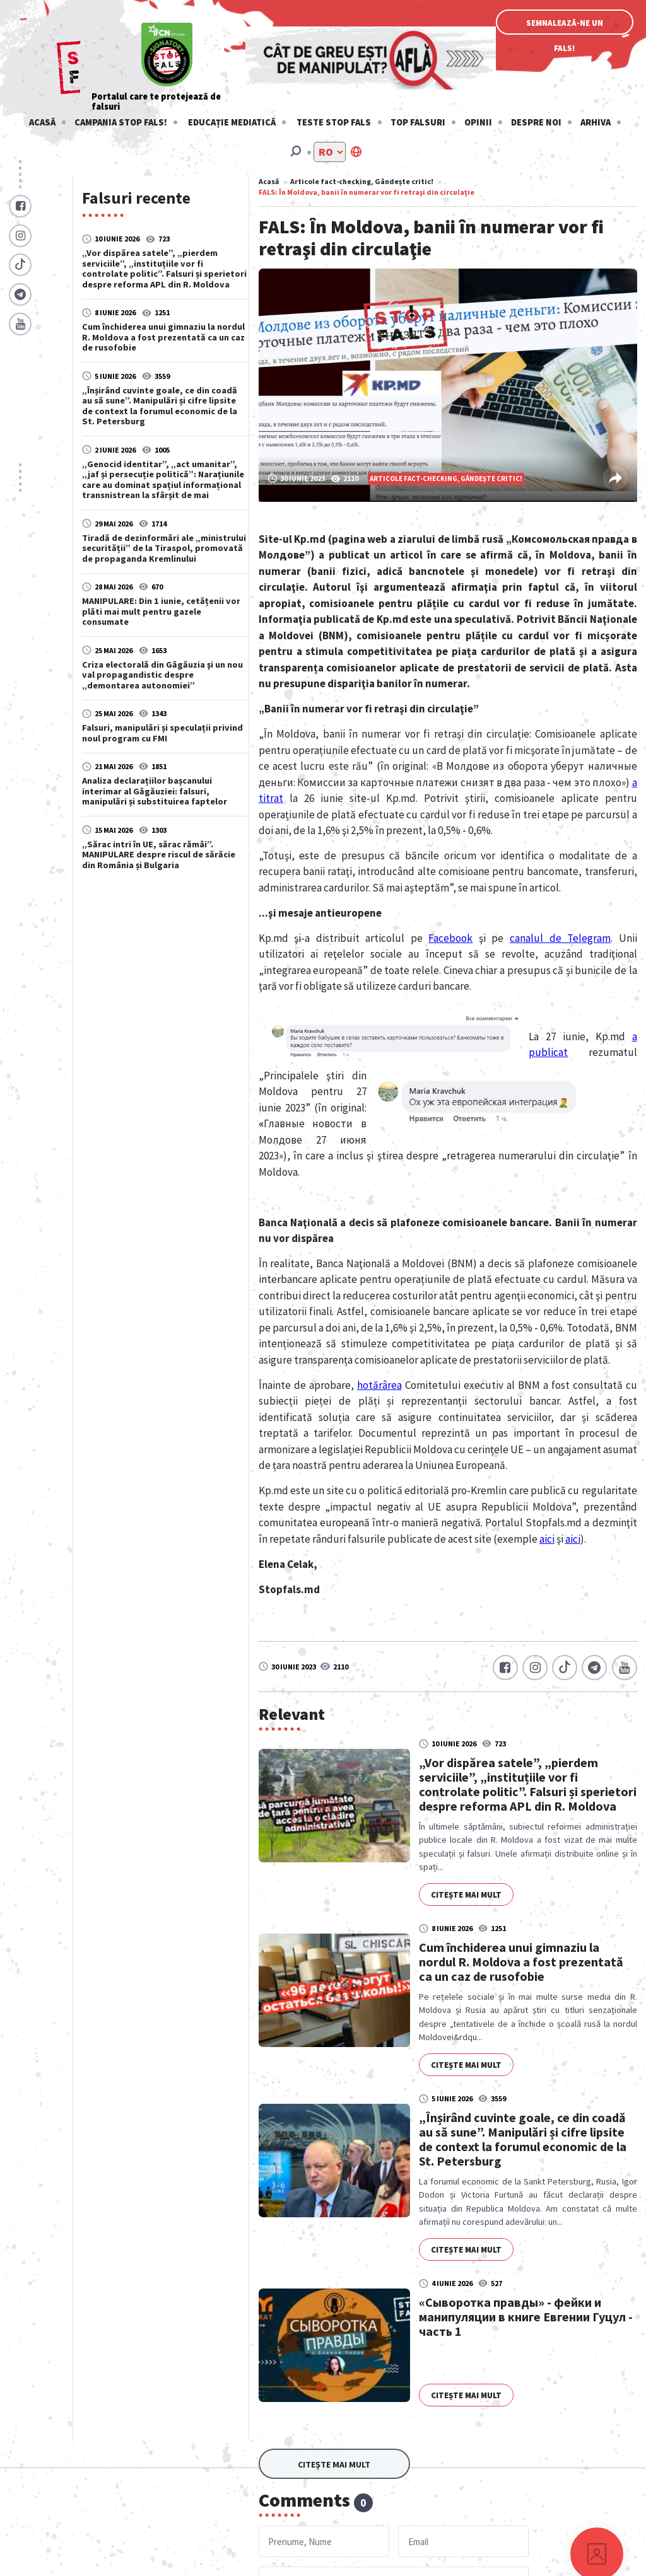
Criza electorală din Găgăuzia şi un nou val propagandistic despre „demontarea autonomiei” (162, 675)
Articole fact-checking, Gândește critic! (361, 181)
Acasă (42, 122)
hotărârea (379, 1385)
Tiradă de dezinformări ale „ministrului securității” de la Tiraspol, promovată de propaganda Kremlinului (164, 548)
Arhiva (595, 122)
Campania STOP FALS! (120, 122)
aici (547, 1539)
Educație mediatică (232, 122)
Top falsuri (418, 122)
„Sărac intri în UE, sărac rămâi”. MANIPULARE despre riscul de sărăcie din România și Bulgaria (158, 854)
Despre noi (536, 122)
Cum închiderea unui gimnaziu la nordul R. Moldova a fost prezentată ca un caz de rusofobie (163, 337)
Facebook (450, 938)
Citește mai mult (466, 1894)
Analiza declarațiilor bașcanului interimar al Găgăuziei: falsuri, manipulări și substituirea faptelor (154, 791)
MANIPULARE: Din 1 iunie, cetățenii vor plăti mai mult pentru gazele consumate (161, 611)
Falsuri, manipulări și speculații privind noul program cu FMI (162, 732)
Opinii (478, 122)
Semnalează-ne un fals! (564, 26)
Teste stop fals (334, 122)
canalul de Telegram (560, 938)
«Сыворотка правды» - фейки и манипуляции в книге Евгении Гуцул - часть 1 (526, 2316)
